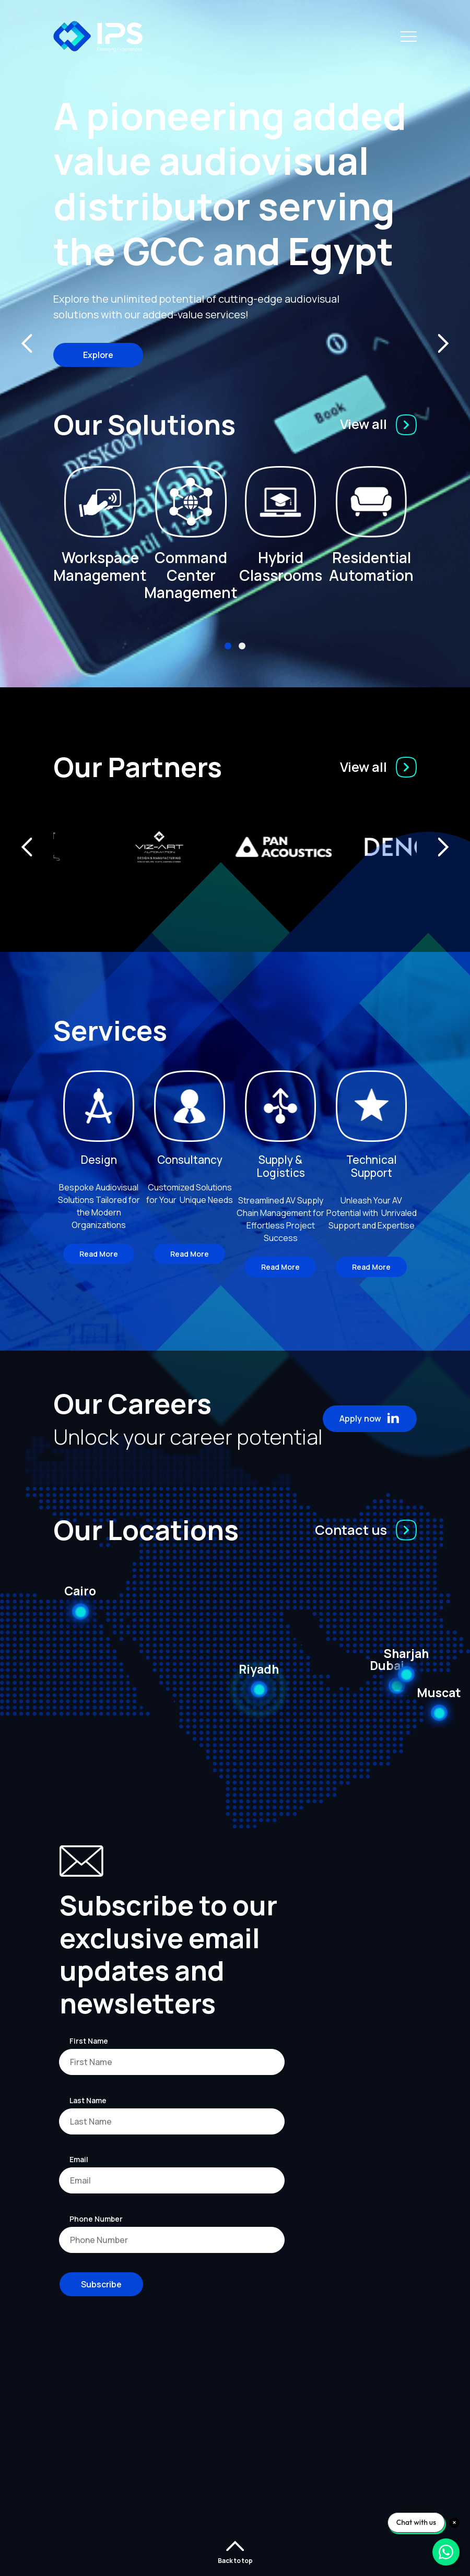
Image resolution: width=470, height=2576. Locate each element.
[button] (228, 646)
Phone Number (96, 2219)
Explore (98, 355)
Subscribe (101, 2284)
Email (78, 2159)
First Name (88, 2041)
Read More (98, 1254)
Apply (370, 1418)
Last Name (88, 2100)
